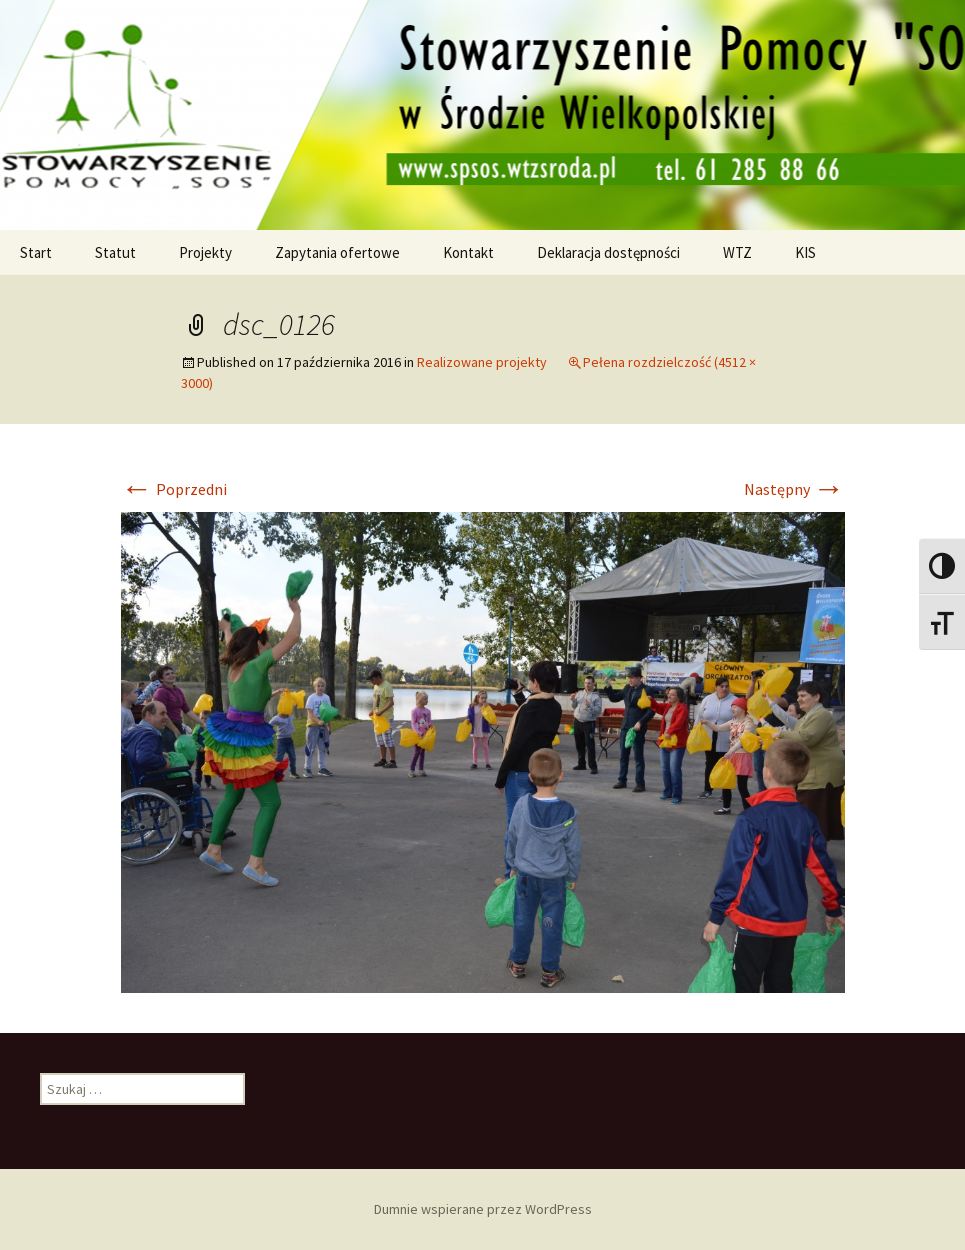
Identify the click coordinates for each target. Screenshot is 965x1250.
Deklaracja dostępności (608, 252)
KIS (805, 252)
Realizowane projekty (482, 362)
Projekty (205, 252)
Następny (794, 489)
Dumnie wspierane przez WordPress (483, 1209)
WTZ (737, 252)
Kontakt (468, 252)
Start (36, 252)
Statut (115, 252)
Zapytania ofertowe (337, 252)
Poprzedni (174, 489)
